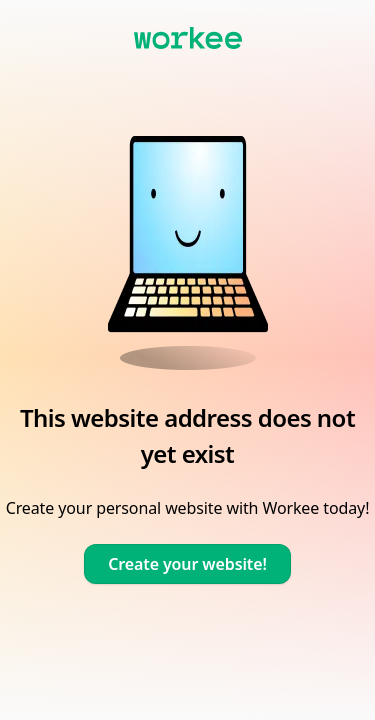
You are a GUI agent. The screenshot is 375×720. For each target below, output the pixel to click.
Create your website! (187, 564)
